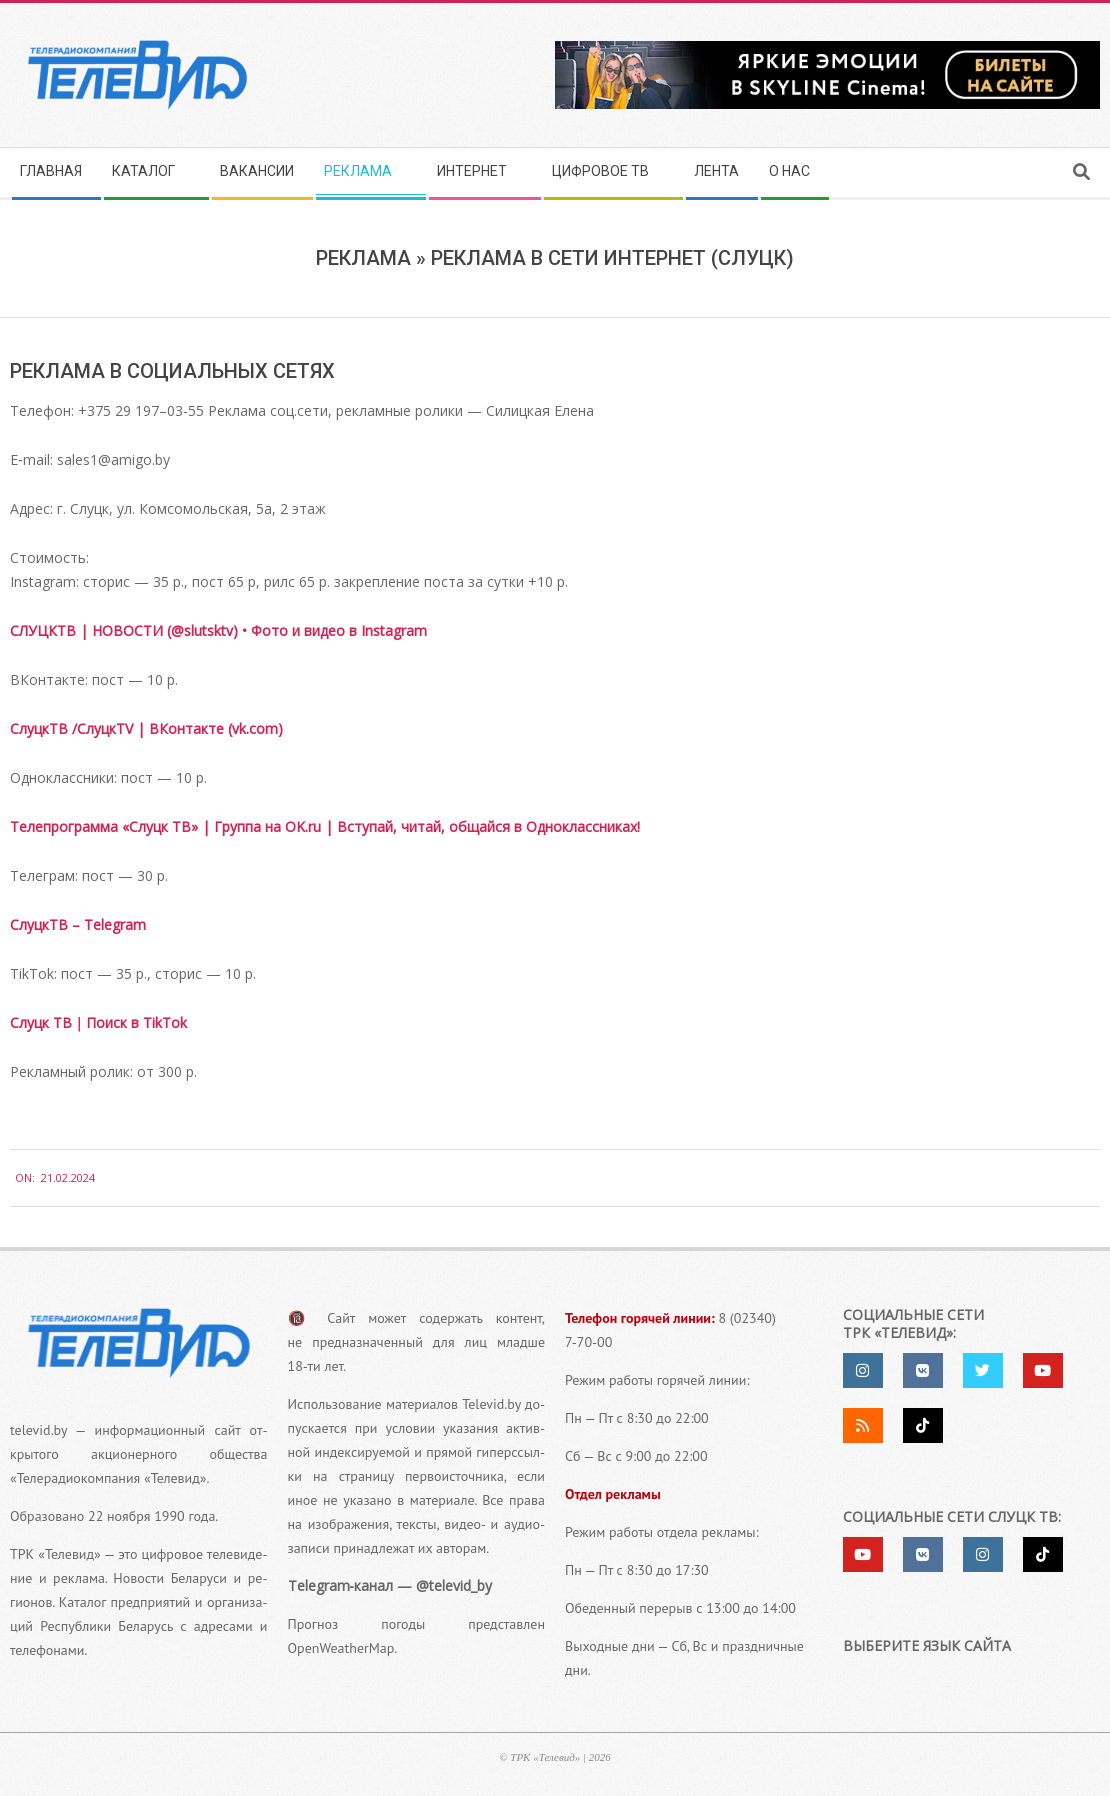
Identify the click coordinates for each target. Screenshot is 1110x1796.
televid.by (38, 1430)
